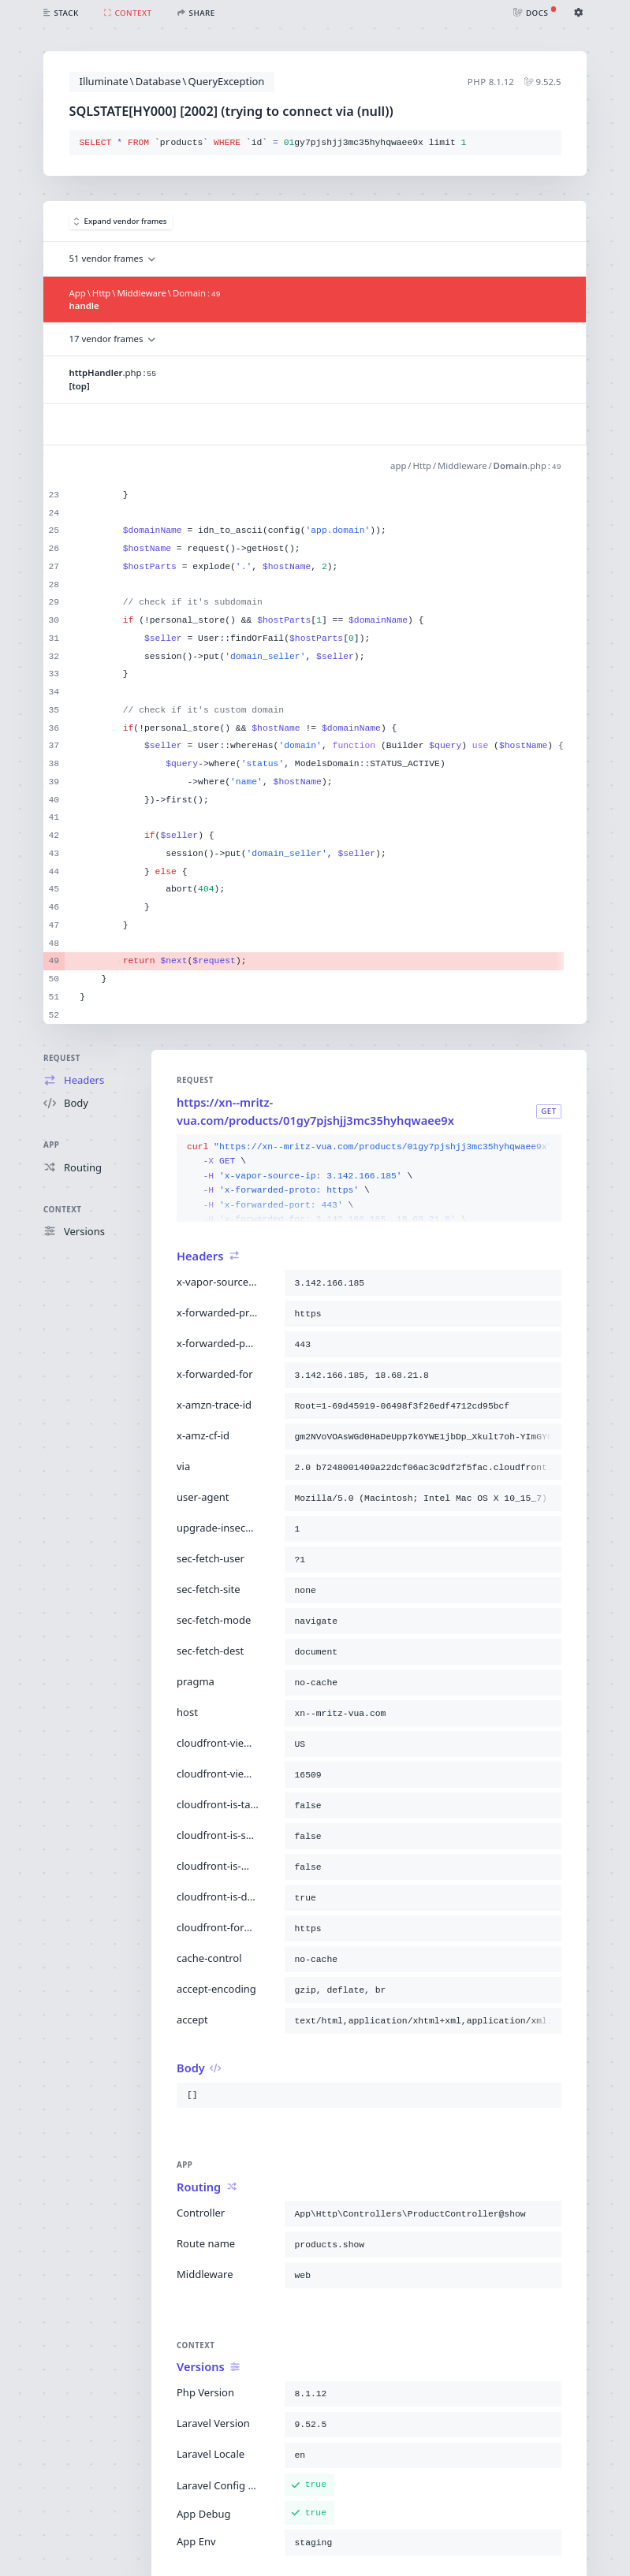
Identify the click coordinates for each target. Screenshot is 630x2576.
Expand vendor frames (120, 221)
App (51, 1145)
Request (61, 1058)
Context (62, 1209)
